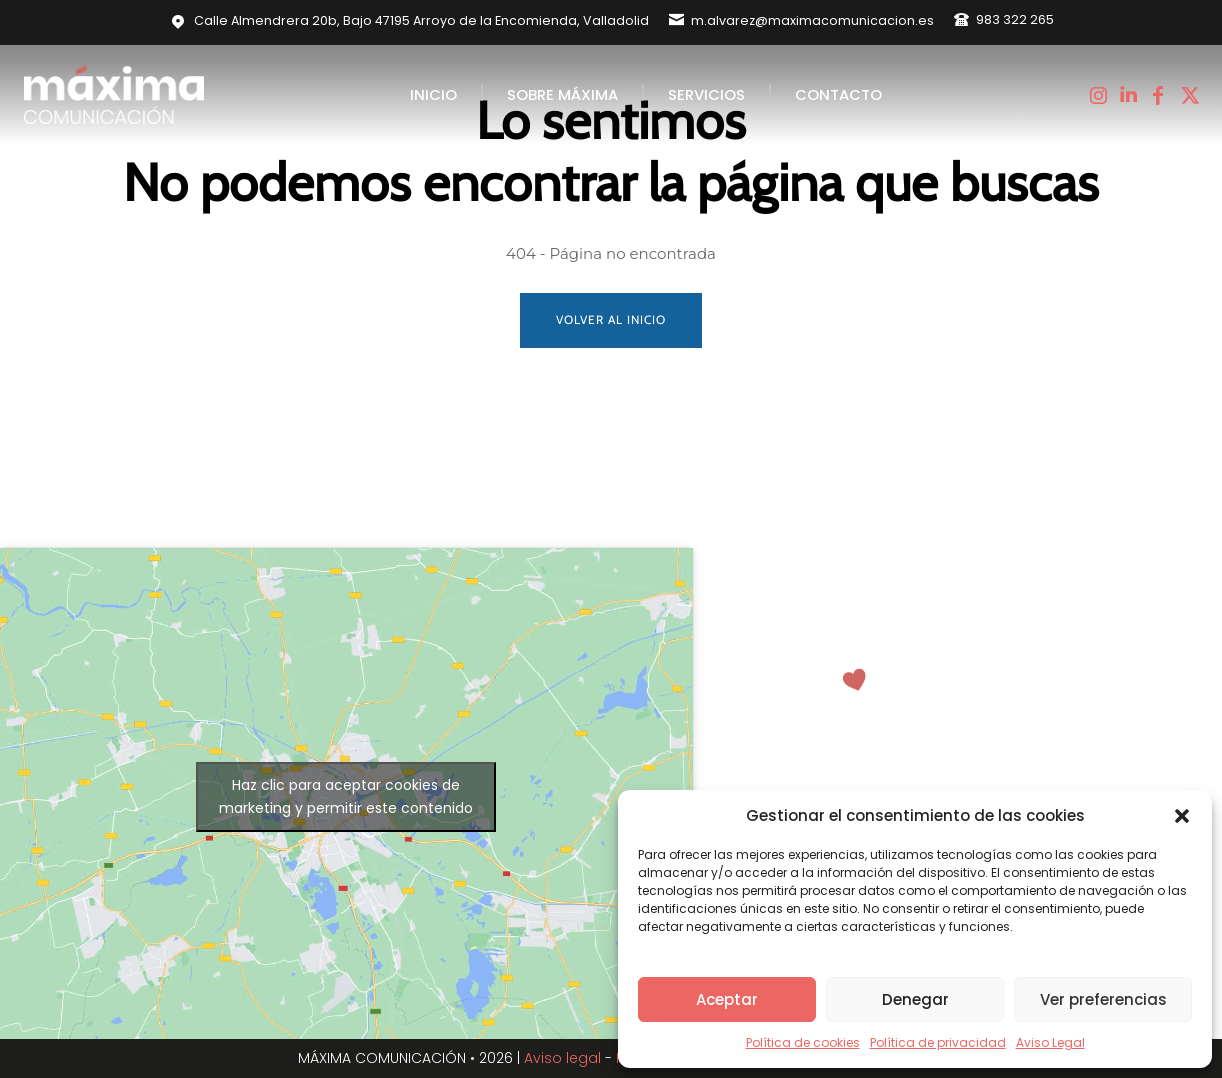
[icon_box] (801, 19)
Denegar (915, 999)
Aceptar (727, 999)
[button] (1182, 816)
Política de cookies (803, 1042)
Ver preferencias (1103, 999)
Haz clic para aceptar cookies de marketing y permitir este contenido (346, 796)
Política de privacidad (938, 1042)
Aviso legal (562, 1058)
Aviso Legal (1050, 1042)
